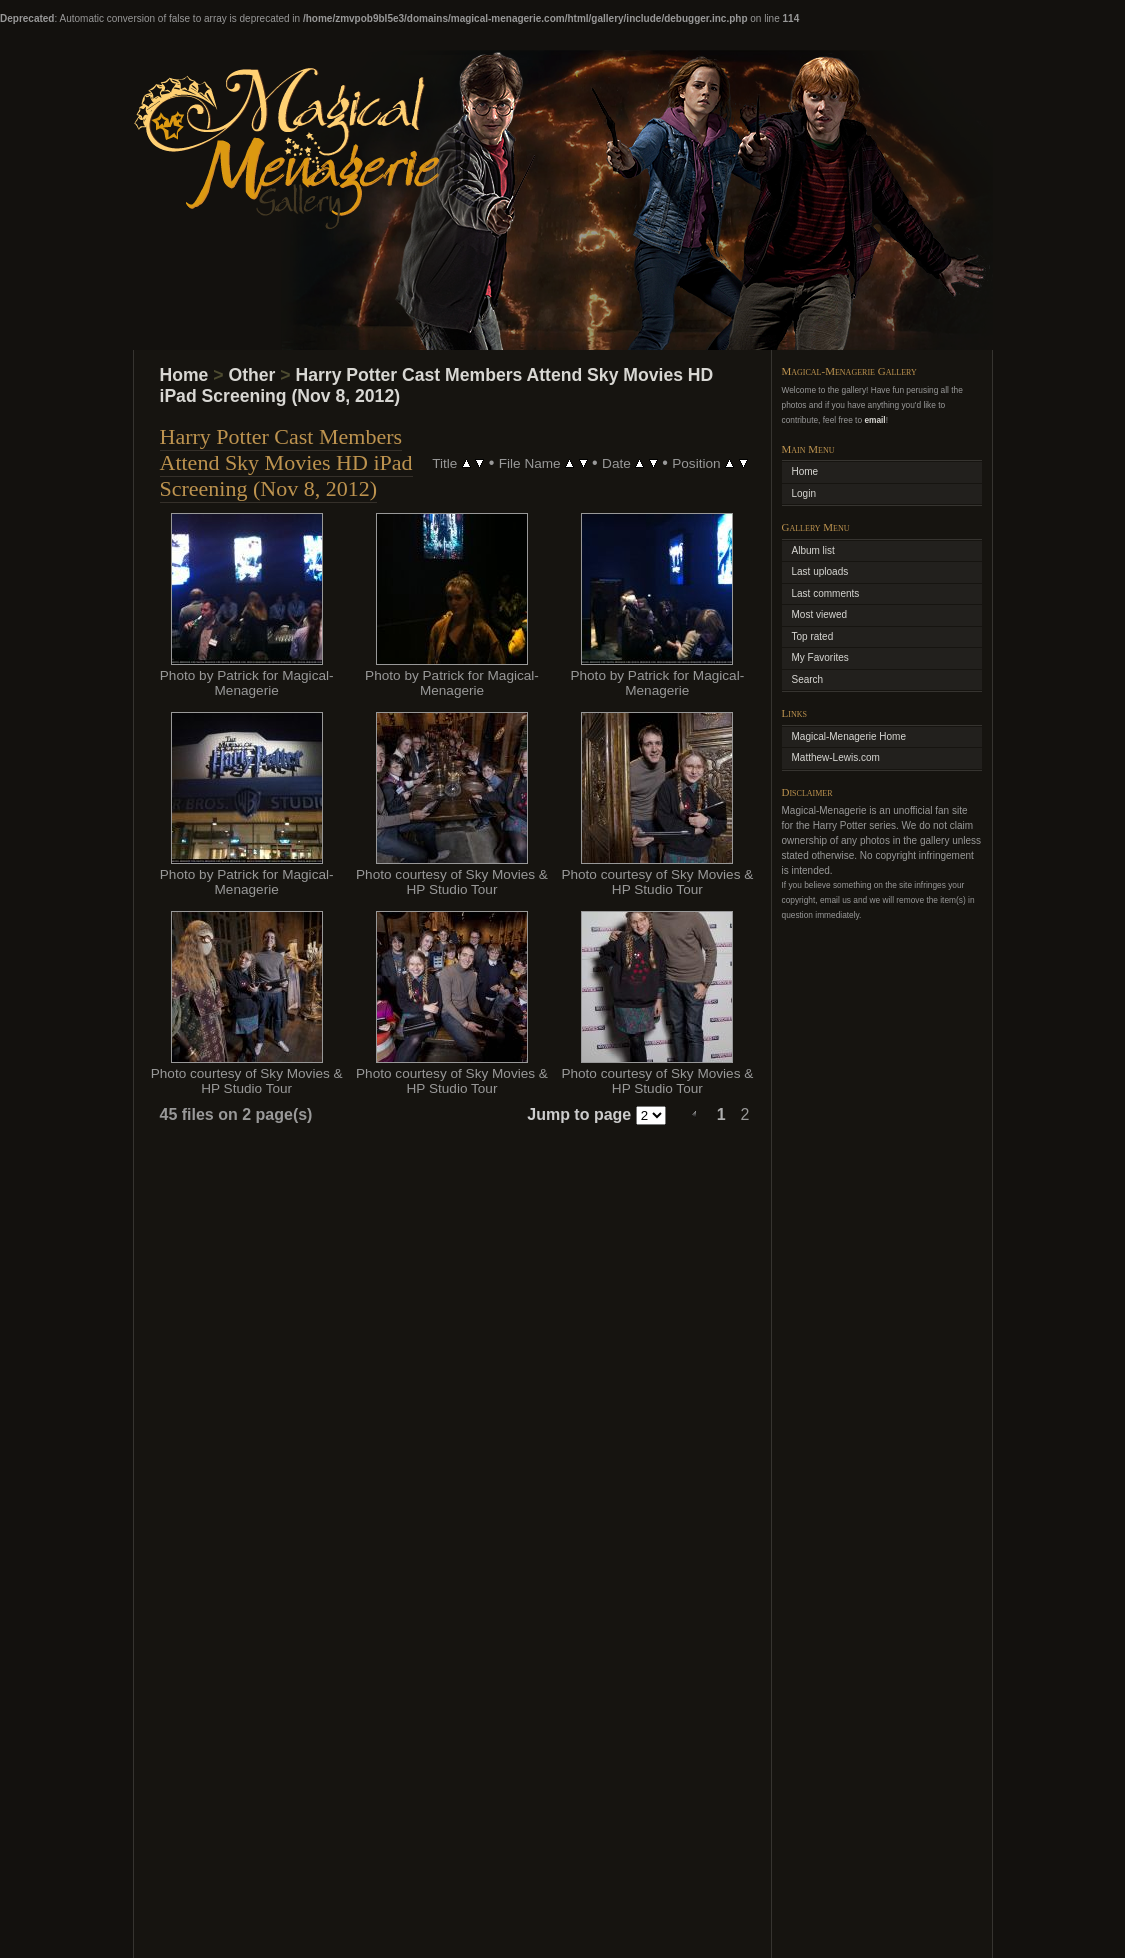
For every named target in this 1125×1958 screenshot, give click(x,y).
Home (184, 375)
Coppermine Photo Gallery (590, 1916)
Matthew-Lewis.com (836, 757)
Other (251, 375)
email (874, 420)
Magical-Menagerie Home (849, 736)
